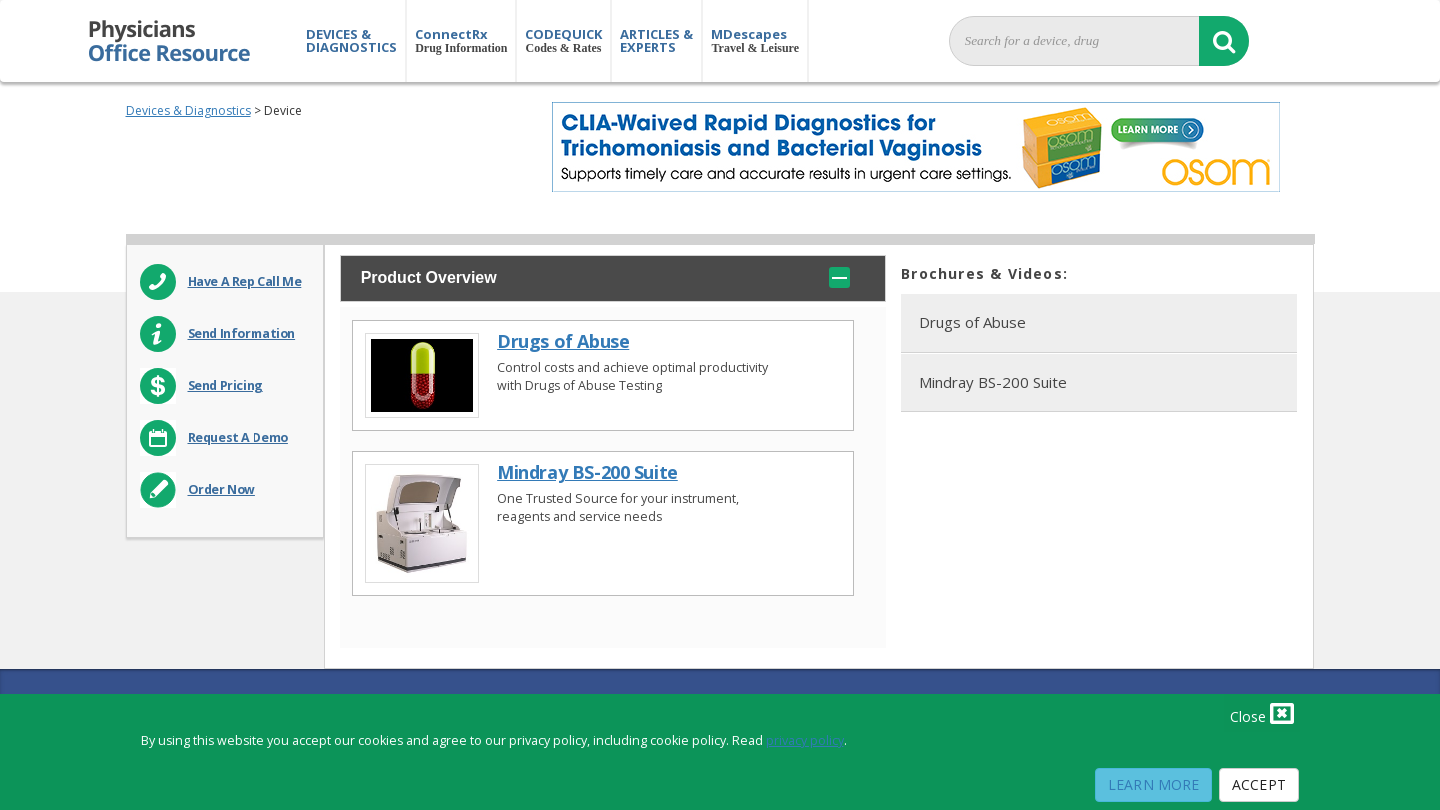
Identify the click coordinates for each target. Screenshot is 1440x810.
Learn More (1153, 784)
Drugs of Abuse (563, 341)
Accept (1259, 784)
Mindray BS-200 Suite (587, 472)
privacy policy (805, 740)
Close (1262, 713)
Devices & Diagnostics (188, 110)
